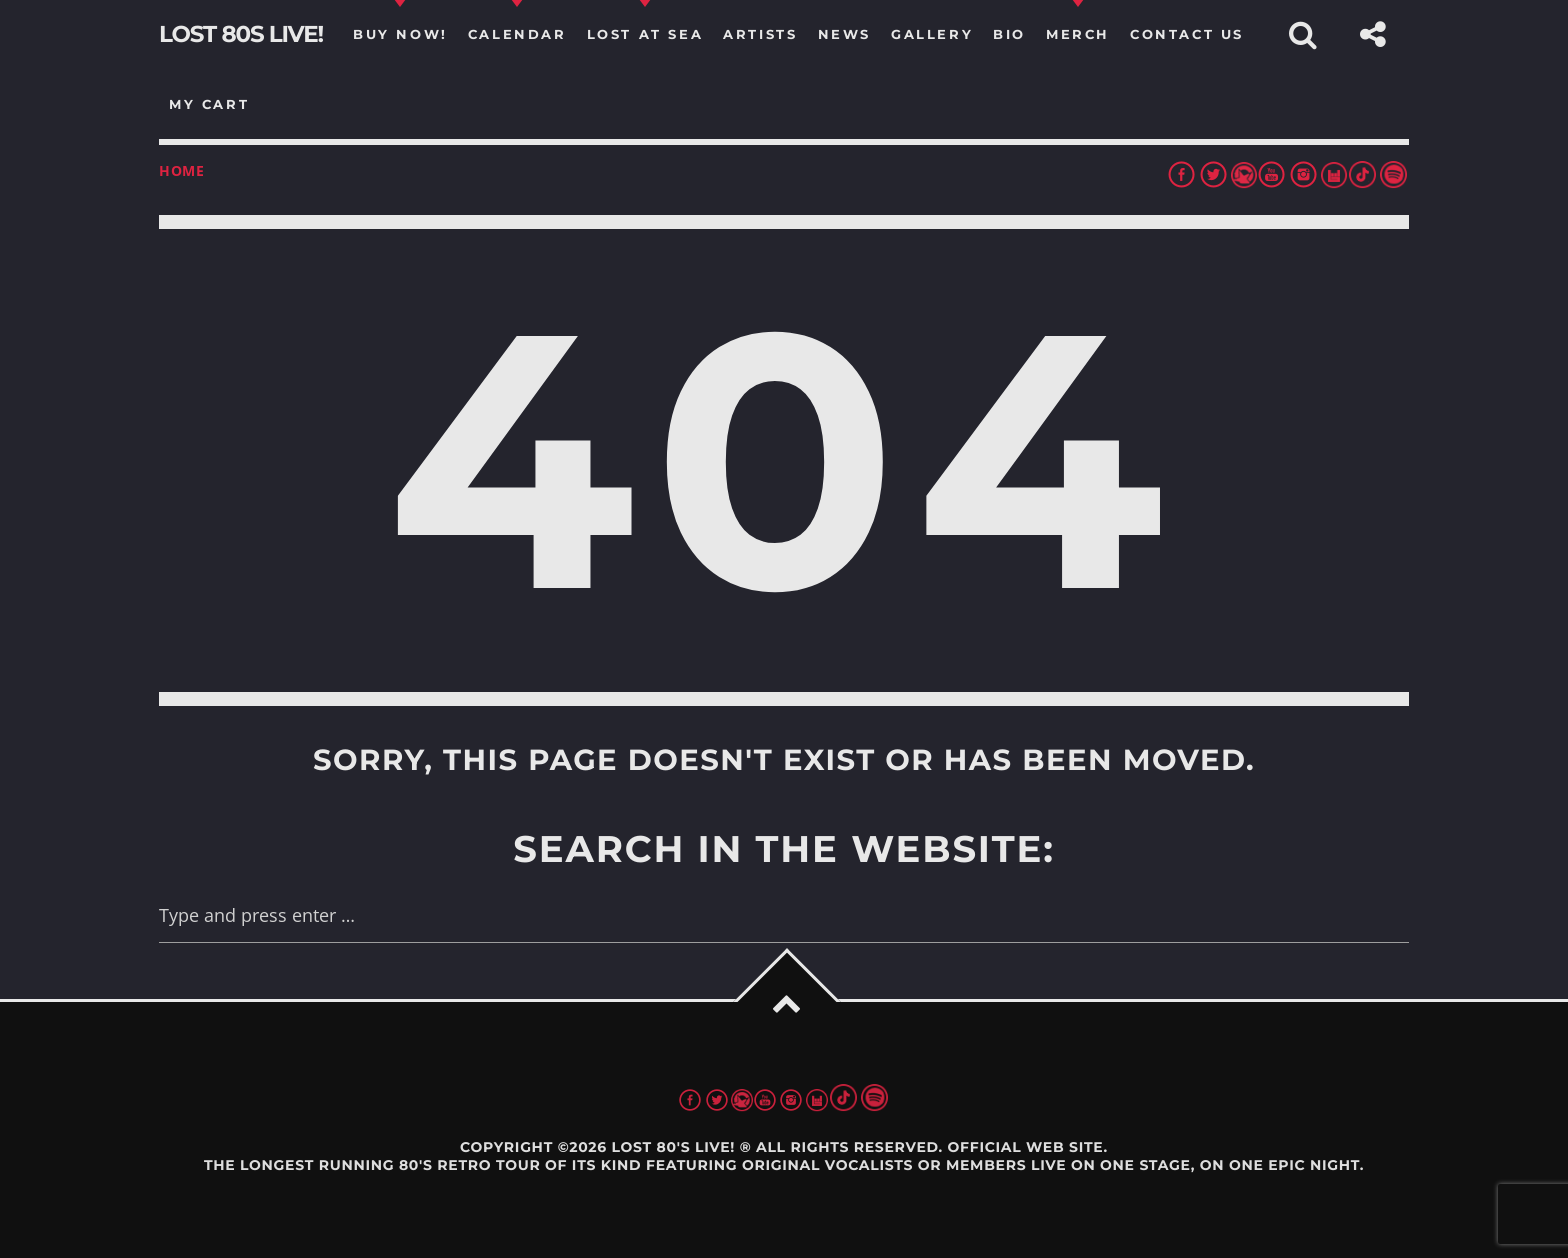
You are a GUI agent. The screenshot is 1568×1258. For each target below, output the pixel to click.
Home (182, 170)
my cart (209, 104)
